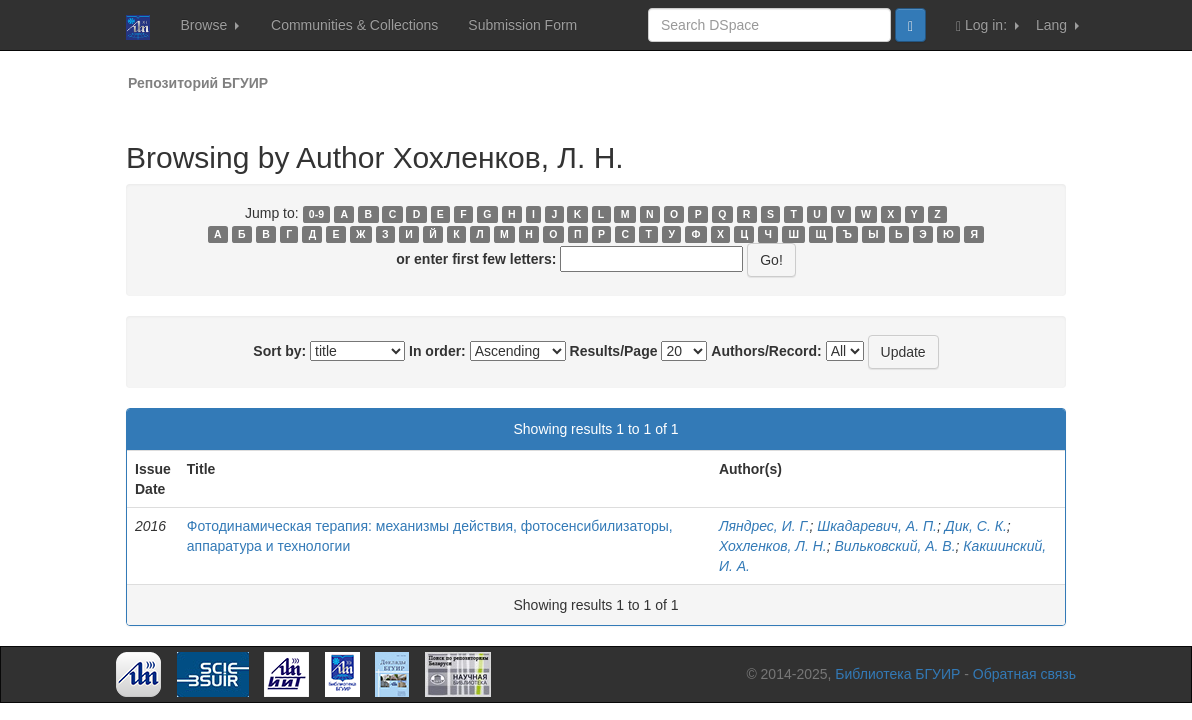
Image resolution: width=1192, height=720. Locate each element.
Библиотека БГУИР (897, 674)
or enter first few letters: (476, 259)
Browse (209, 25)
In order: (437, 351)
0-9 (316, 214)
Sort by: (279, 351)
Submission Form (522, 25)
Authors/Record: (766, 351)
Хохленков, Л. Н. (773, 546)
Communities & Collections (354, 25)
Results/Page (614, 351)
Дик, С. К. (976, 526)
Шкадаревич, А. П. (877, 526)
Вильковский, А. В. (894, 546)
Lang (1057, 25)
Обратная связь (1024, 674)
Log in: (987, 25)
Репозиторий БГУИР (198, 83)
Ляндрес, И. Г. (764, 526)
